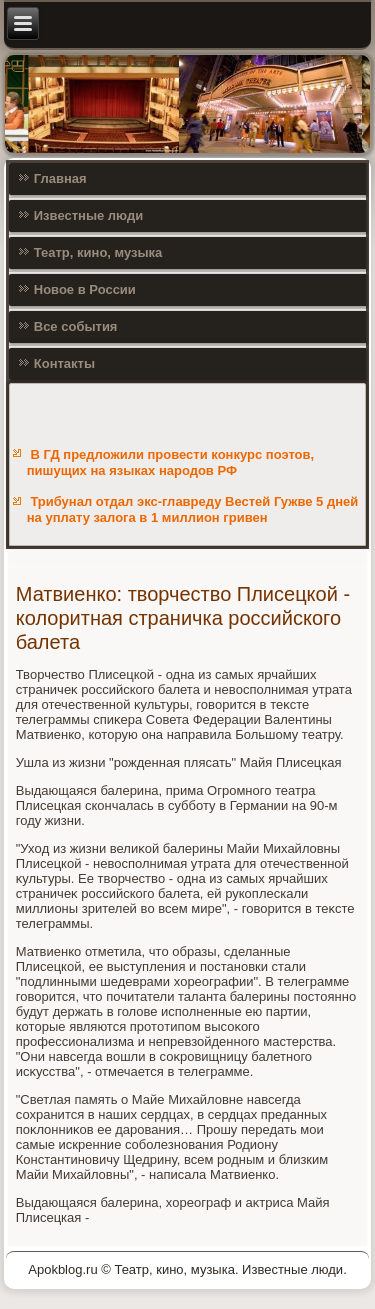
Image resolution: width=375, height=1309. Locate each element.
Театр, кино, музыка (98, 252)
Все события (76, 326)
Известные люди (89, 215)
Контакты (64, 363)
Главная (60, 178)
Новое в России (85, 289)
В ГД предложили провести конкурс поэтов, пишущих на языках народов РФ (170, 462)
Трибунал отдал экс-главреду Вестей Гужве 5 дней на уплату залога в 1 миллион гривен (192, 509)
